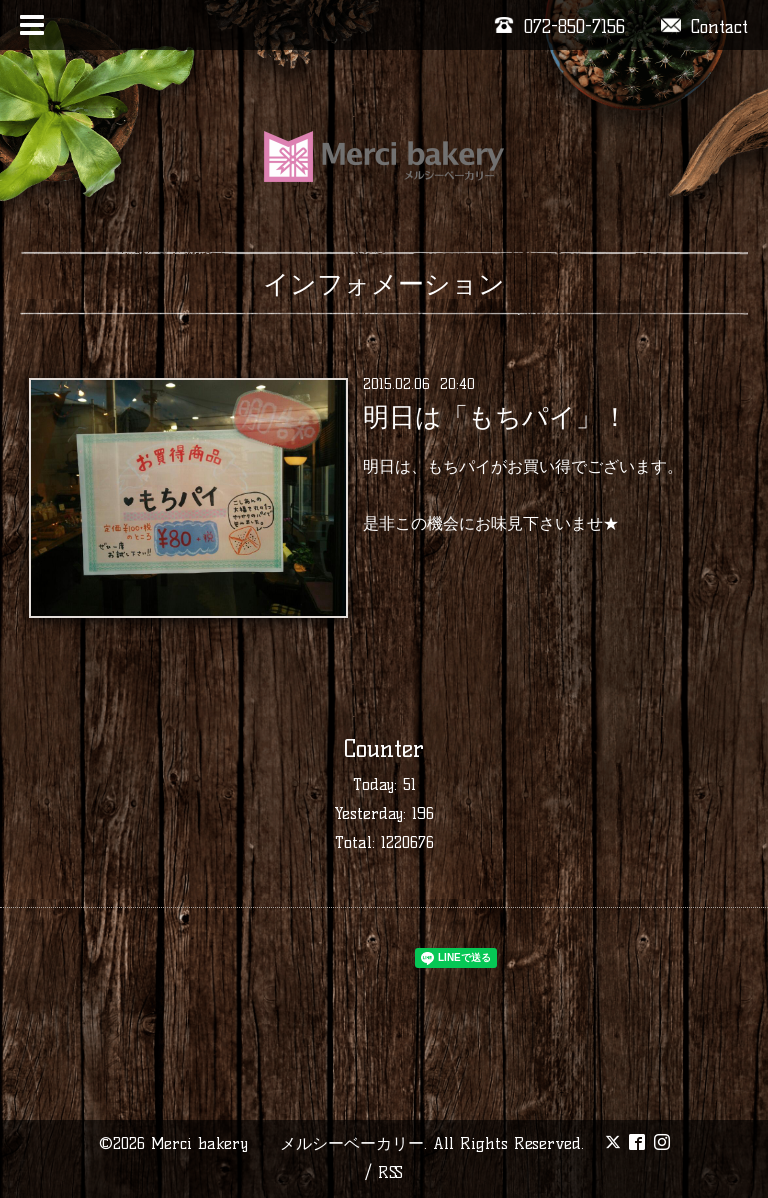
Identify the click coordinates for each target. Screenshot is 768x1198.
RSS (390, 1172)
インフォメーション (384, 284)
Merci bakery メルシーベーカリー (287, 1143)
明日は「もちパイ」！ (495, 417)
